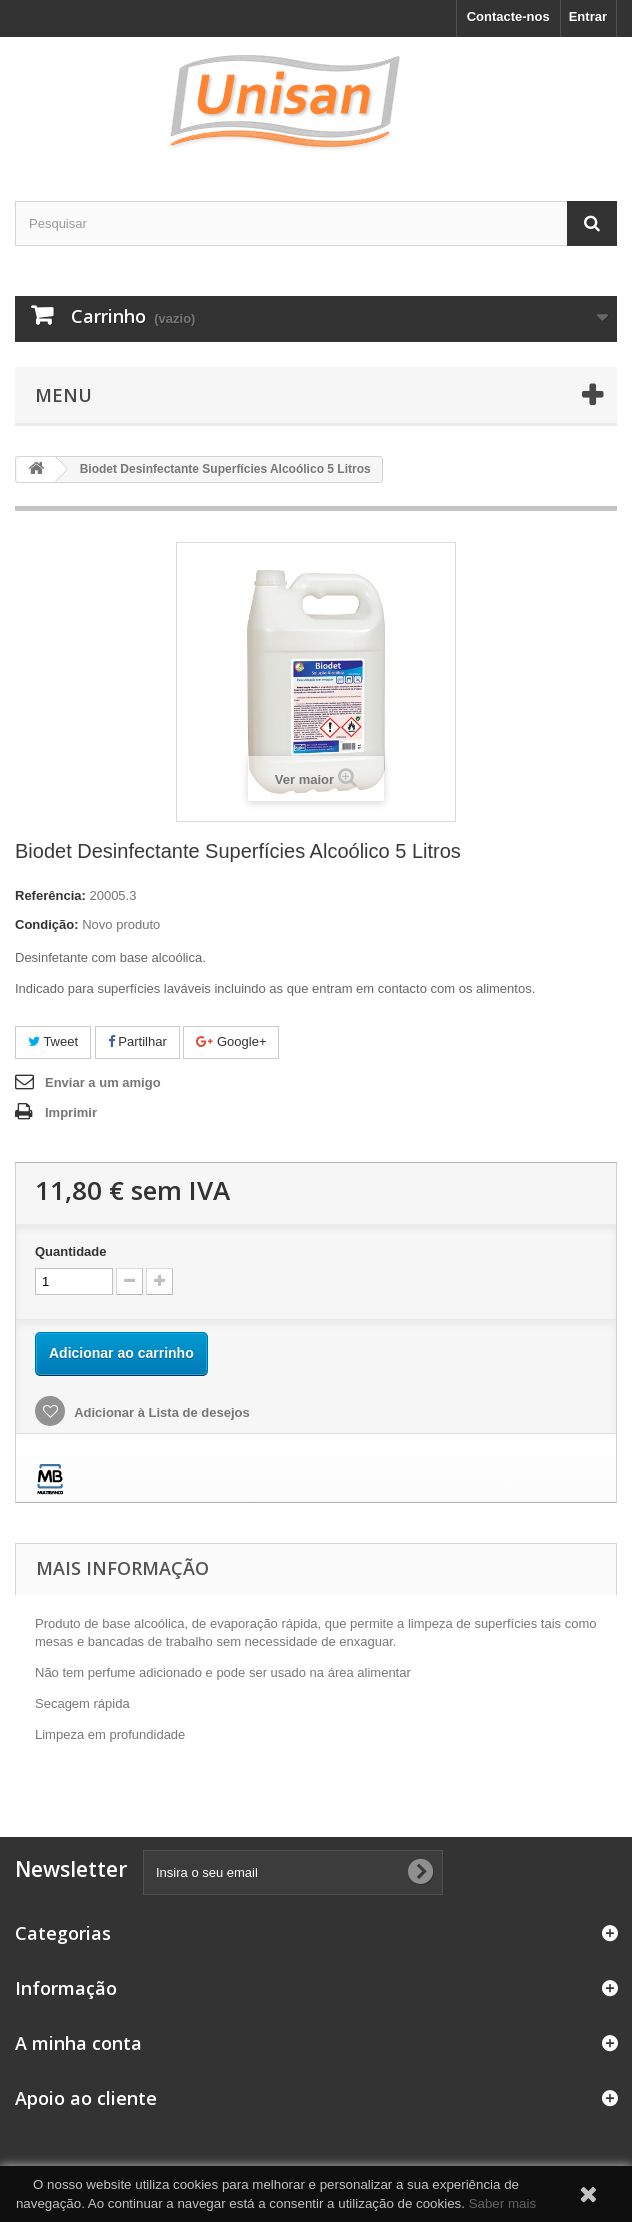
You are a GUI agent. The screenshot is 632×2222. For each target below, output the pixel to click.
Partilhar (137, 1041)
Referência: (50, 895)
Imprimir (71, 1112)
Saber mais (502, 2203)
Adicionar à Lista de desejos (160, 1412)
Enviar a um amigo (103, 1082)
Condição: (47, 924)
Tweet (53, 1041)
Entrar (588, 16)
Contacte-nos (508, 16)
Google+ (231, 1041)
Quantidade (71, 1251)
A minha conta (78, 2043)
